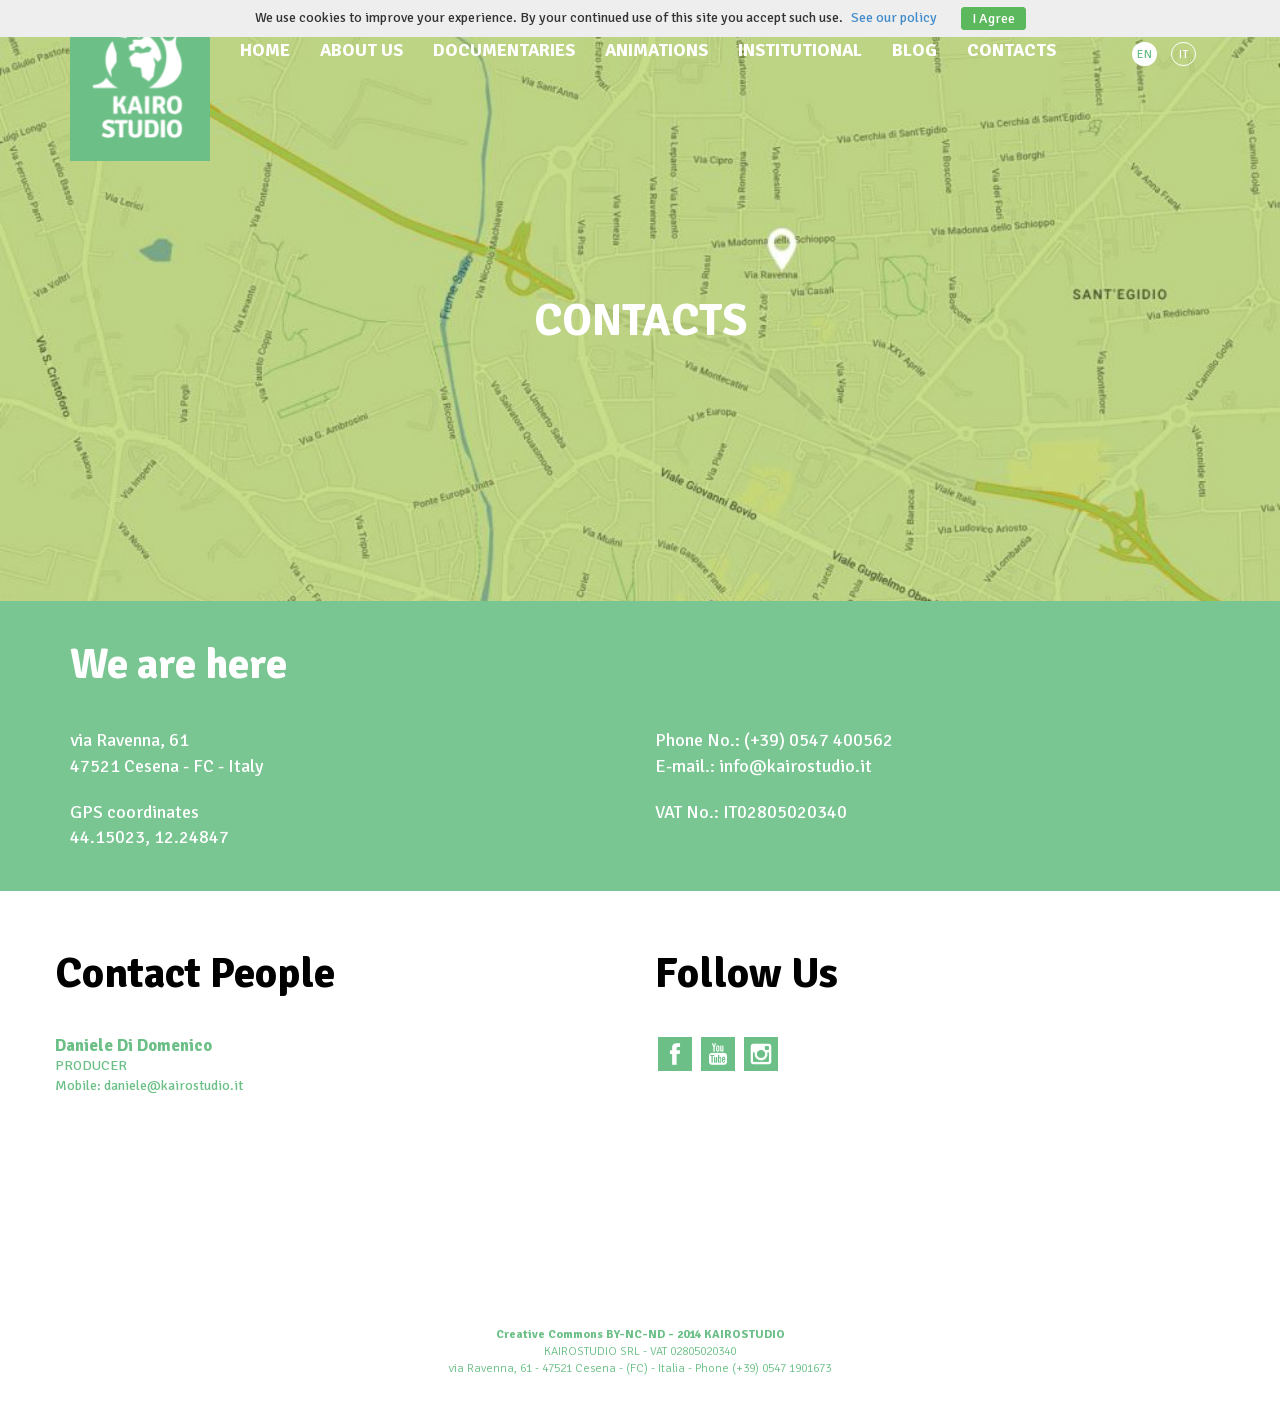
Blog (914, 50)
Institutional (800, 50)
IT (1183, 54)
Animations (656, 50)
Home (265, 50)
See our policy (894, 17)
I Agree (993, 18)
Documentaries (504, 50)
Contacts (1011, 50)
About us (361, 50)
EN (1144, 54)
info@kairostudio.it (795, 766)
